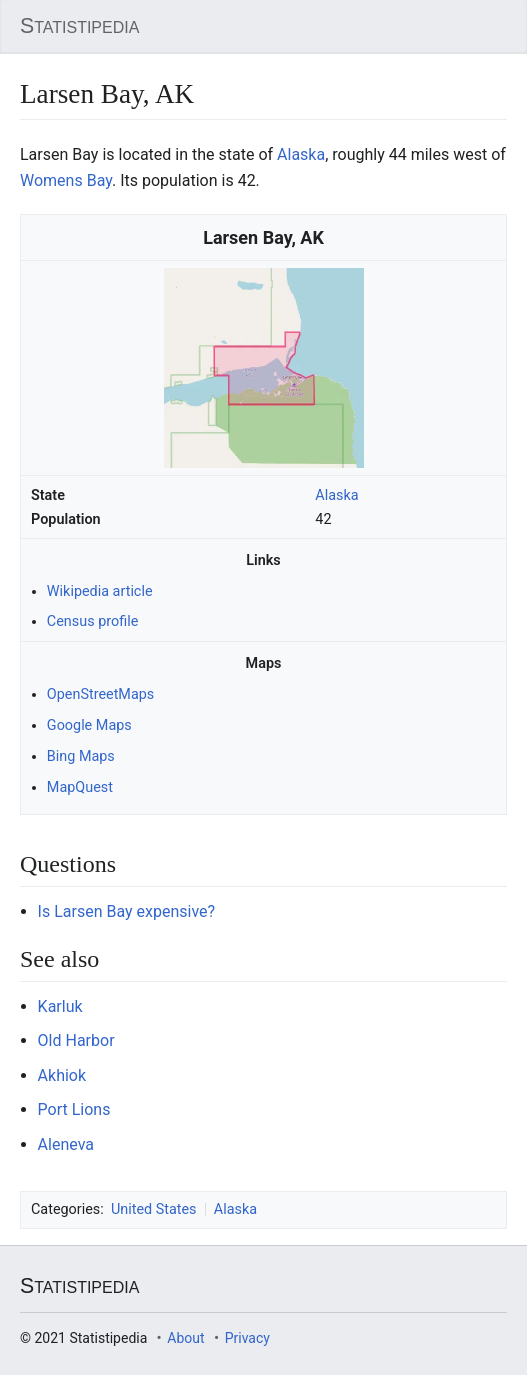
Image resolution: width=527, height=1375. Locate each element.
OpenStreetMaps (100, 694)
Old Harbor (76, 1040)
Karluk (60, 1006)
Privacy (247, 1338)
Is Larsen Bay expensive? (127, 911)
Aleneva (66, 1144)
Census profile (92, 621)
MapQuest (80, 787)
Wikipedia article (100, 591)
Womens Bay (66, 180)
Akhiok (62, 1075)
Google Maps (89, 725)
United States (154, 1209)
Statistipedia (79, 26)
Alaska (336, 495)
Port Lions (74, 1109)
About (185, 1338)
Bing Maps (81, 756)
